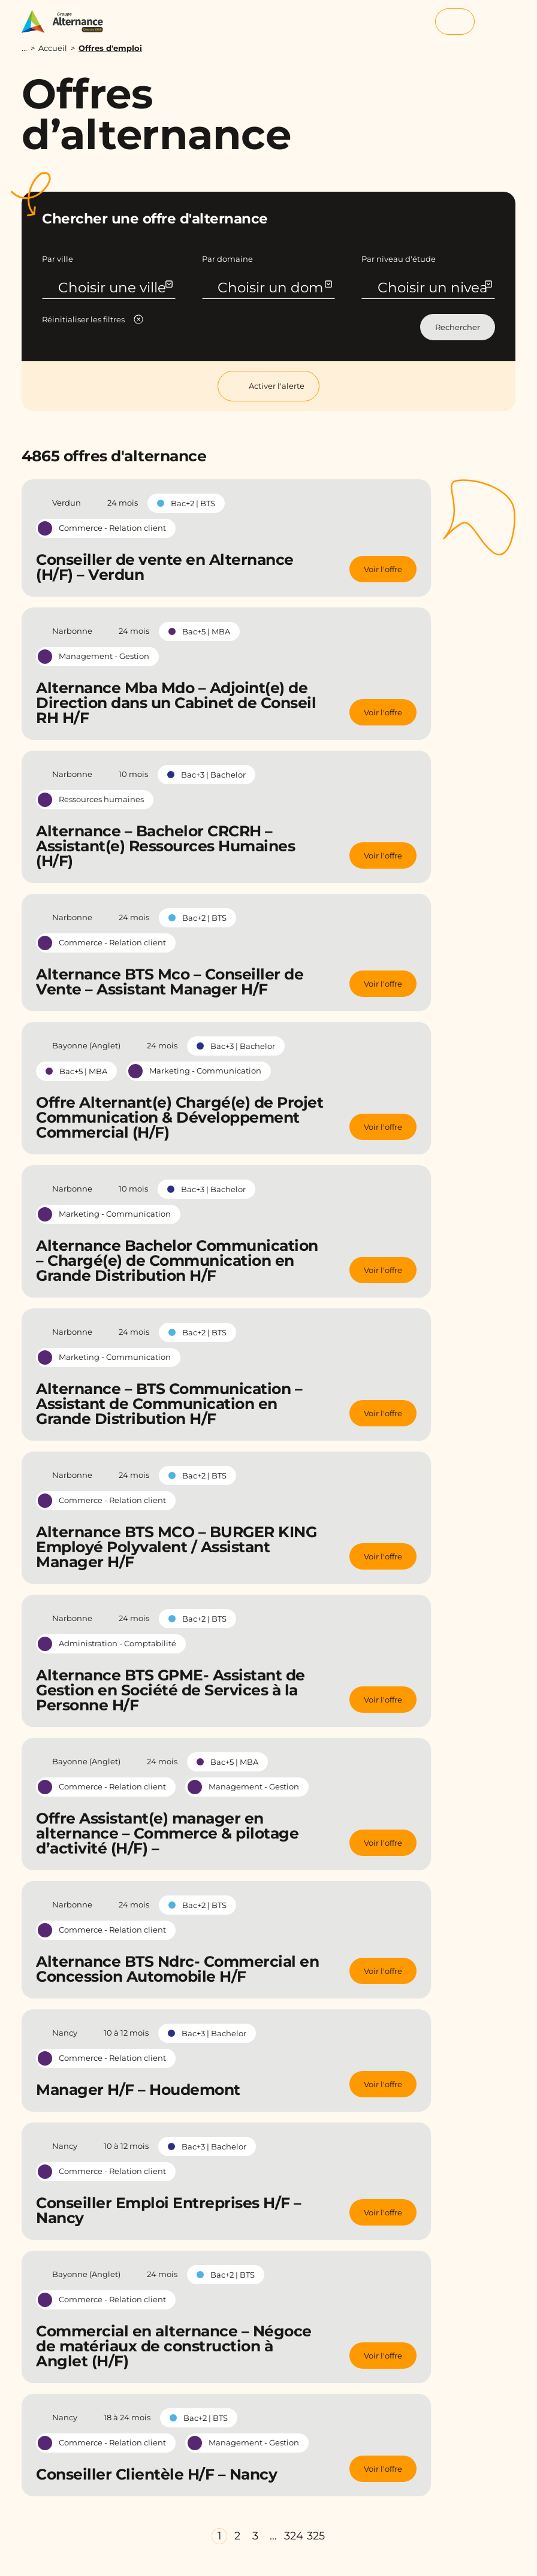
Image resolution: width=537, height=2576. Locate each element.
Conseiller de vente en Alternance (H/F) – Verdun (165, 567)
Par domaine (227, 259)
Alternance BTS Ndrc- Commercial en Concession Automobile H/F (177, 1968)
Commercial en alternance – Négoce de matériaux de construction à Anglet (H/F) (174, 2346)
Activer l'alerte (268, 386)
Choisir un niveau (434, 296)
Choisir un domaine (274, 296)
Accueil (52, 48)
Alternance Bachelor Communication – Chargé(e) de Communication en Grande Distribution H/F (177, 1260)
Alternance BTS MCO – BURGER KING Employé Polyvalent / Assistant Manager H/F (176, 1547)
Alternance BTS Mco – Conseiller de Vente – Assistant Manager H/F (169, 981)
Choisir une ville (114, 287)
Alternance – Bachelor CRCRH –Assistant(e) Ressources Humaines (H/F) (165, 846)
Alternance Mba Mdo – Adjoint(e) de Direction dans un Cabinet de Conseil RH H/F (176, 703)
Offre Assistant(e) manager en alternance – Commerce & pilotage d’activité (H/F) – (167, 1833)
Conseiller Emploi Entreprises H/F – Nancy (168, 2210)
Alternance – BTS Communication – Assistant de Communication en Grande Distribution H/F (169, 1404)
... (24, 48)
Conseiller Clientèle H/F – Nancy (156, 2474)
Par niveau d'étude (398, 259)
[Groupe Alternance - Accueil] (68, 21)
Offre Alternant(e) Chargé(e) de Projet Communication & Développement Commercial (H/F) (179, 1117)
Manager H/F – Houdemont (138, 2090)
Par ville (57, 259)
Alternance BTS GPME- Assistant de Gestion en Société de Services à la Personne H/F (170, 1690)
